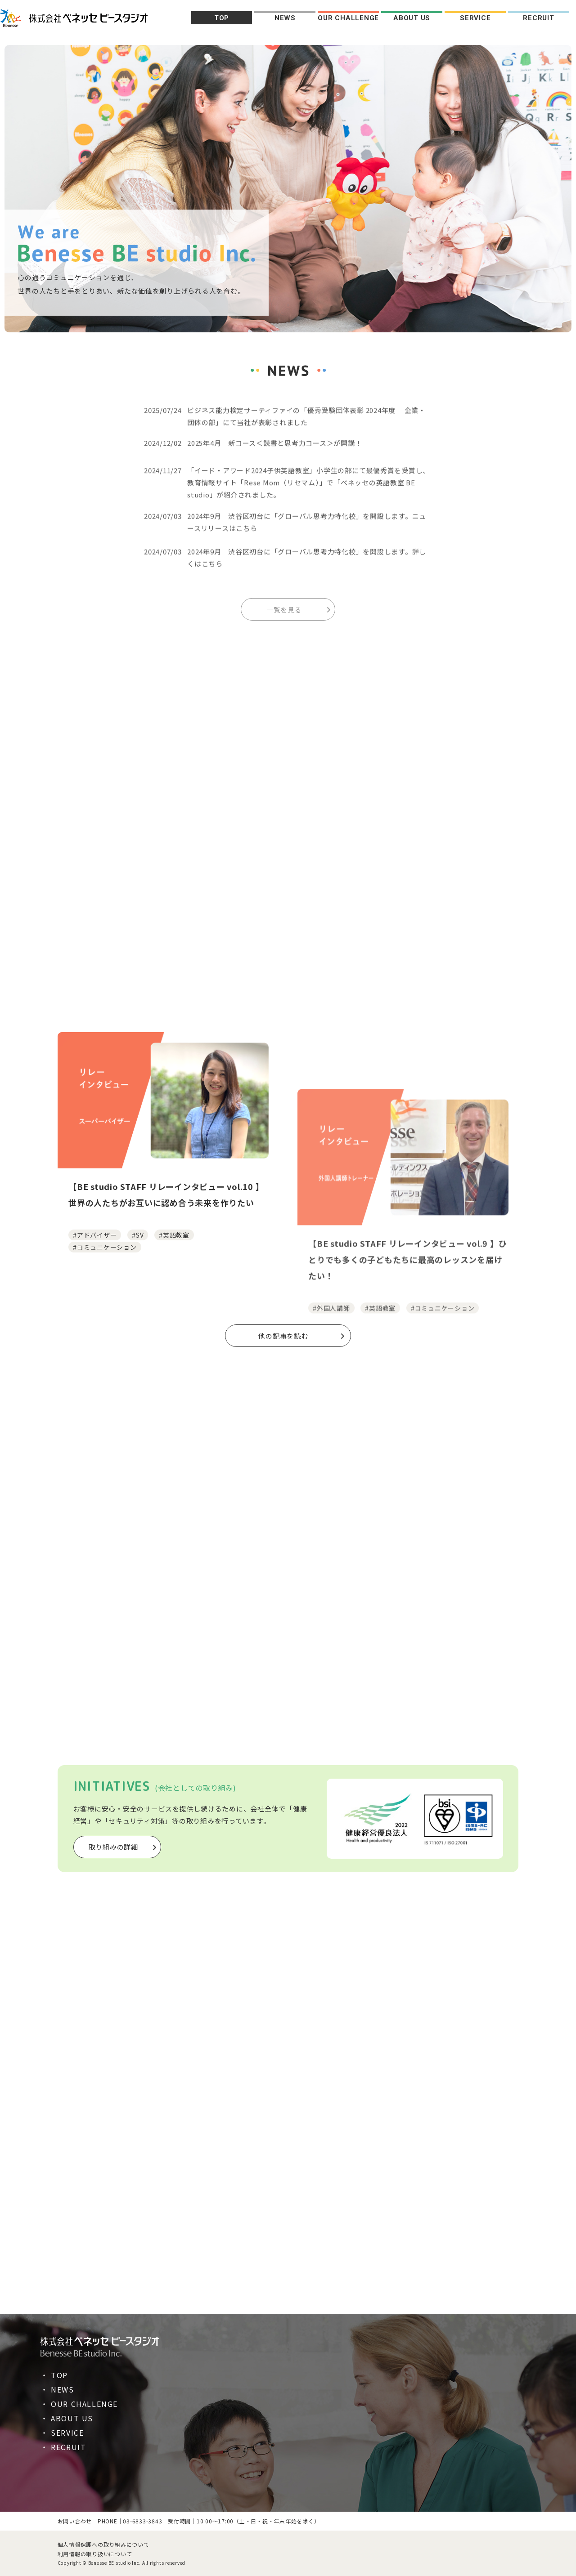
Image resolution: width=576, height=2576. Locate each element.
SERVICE (475, 18)
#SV (138, 1369)
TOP (221, 18)
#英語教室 (174, 1369)
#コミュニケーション (105, 1381)
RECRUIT (538, 18)
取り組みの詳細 (113, 1847)
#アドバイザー (95, 1369)
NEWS (285, 18)
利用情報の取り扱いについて (95, 2554)
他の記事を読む (283, 1336)
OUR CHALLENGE (348, 18)
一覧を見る (284, 620)
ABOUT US (411, 18)
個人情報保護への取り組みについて (103, 2544)
